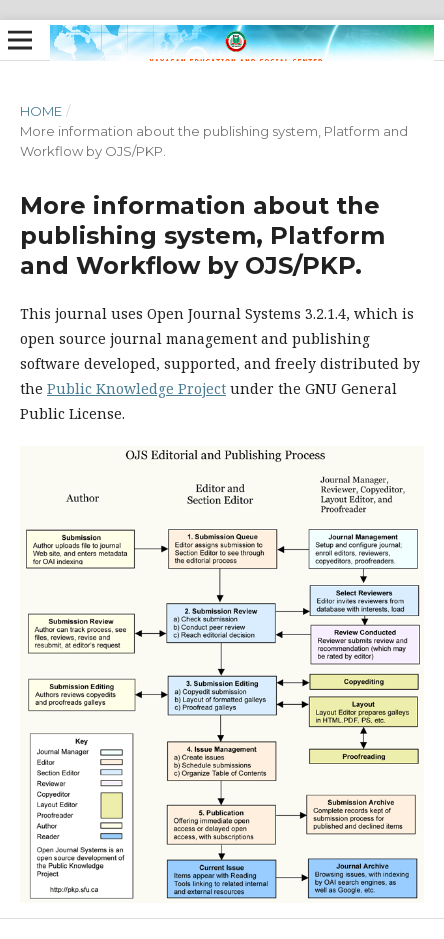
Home (41, 111)
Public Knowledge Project (136, 388)
